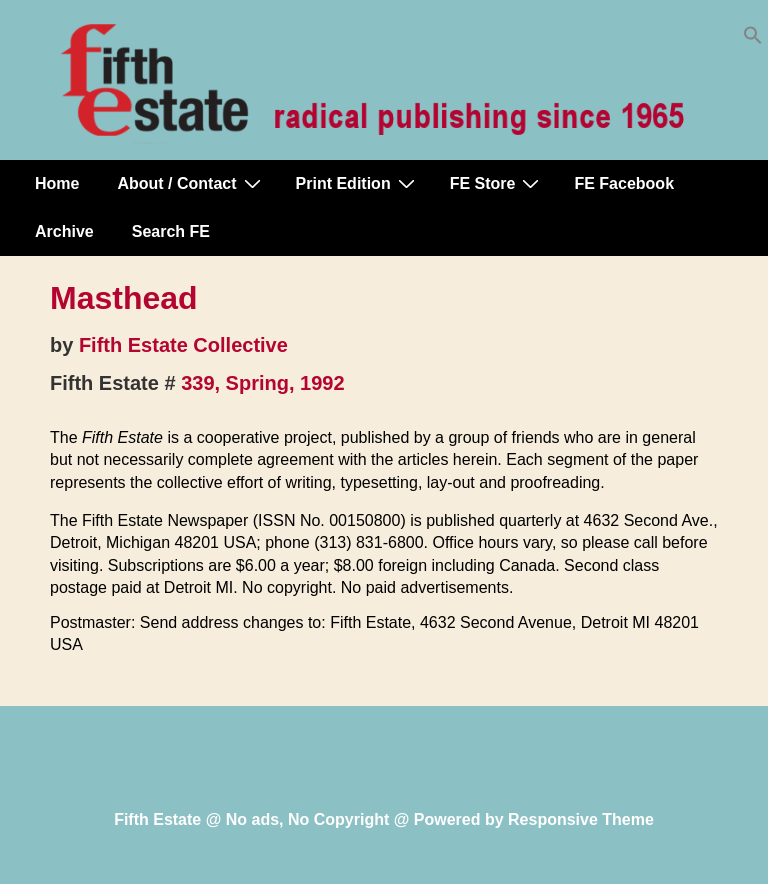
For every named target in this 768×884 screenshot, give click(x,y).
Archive (64, 231)
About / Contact (191, 183)
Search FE (171, 231)
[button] (753, 39)
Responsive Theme (581, 819)
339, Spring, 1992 (262, 383)
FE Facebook (624, 183)
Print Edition (358, 183)
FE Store (497, 183)
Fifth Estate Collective (183, 345)
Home (57, 183)
